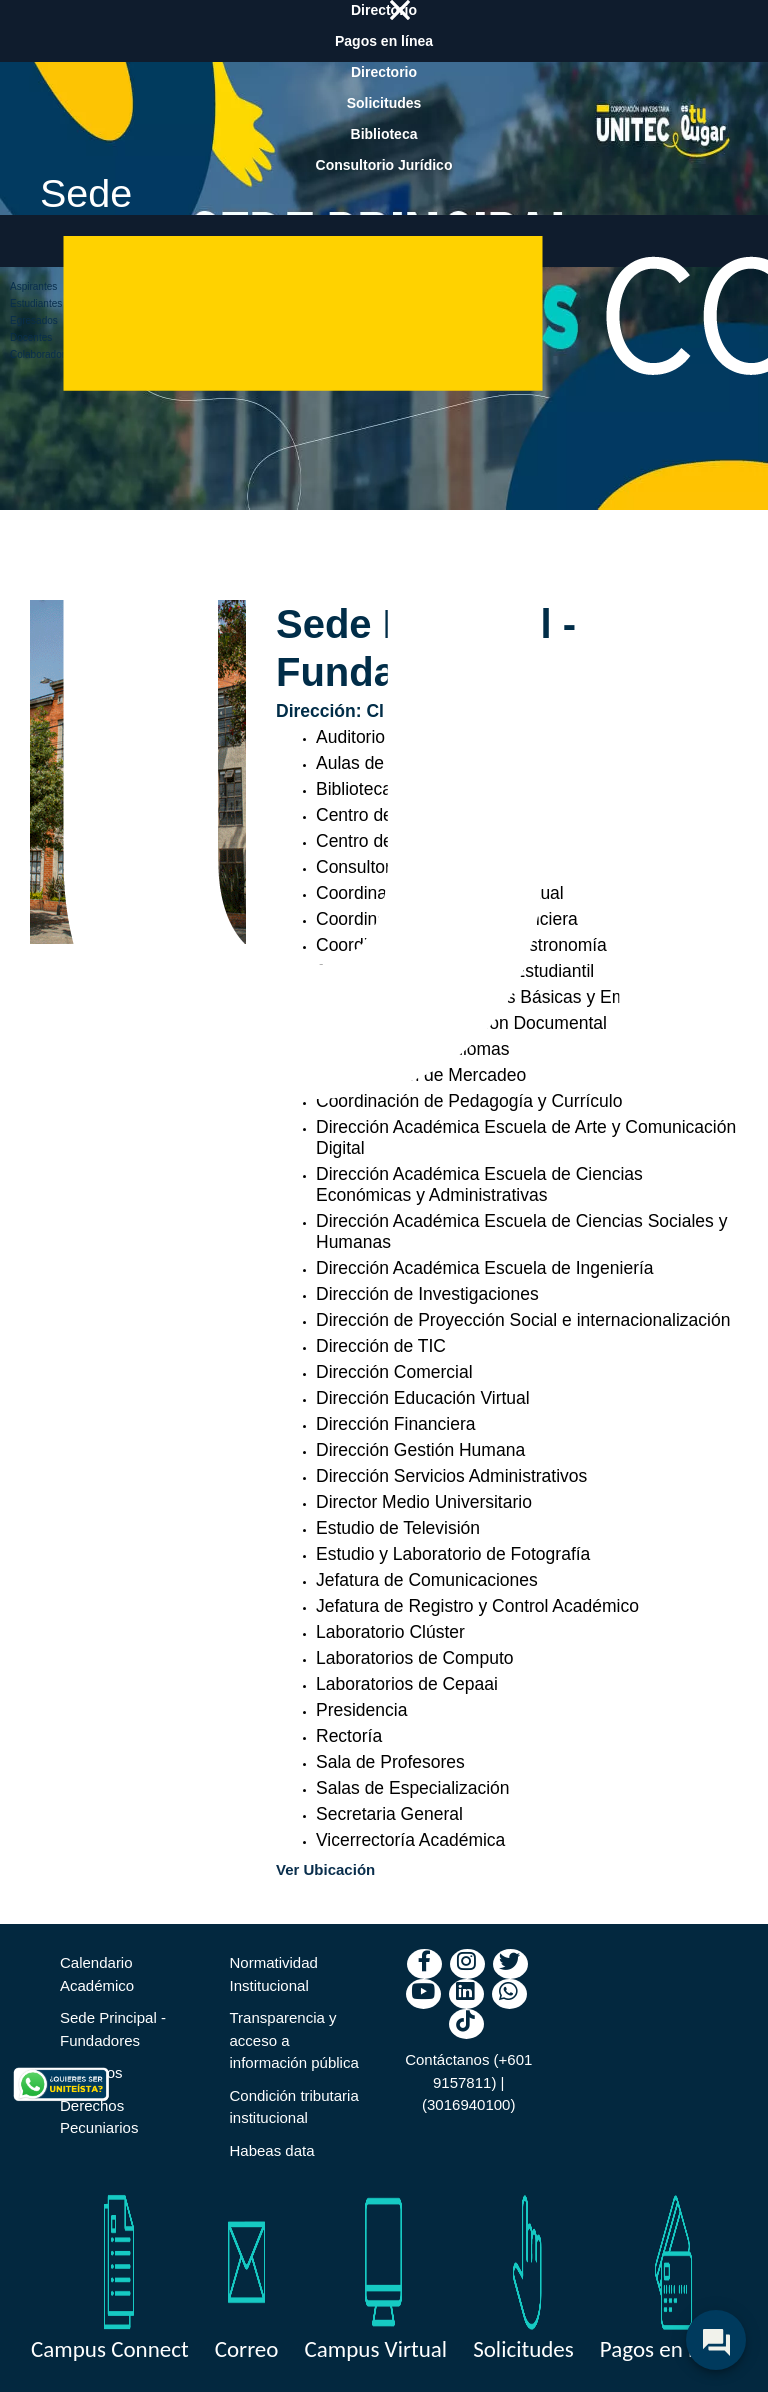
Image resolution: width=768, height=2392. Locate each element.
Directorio (384, 72)
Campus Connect (110, 2349)
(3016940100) (468, 2104)
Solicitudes (523, 2349)
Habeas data (272, 2150)
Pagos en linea (666, 2349)
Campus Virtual (375, 2349)
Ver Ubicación (325, 1869)
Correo (247, 2349)
